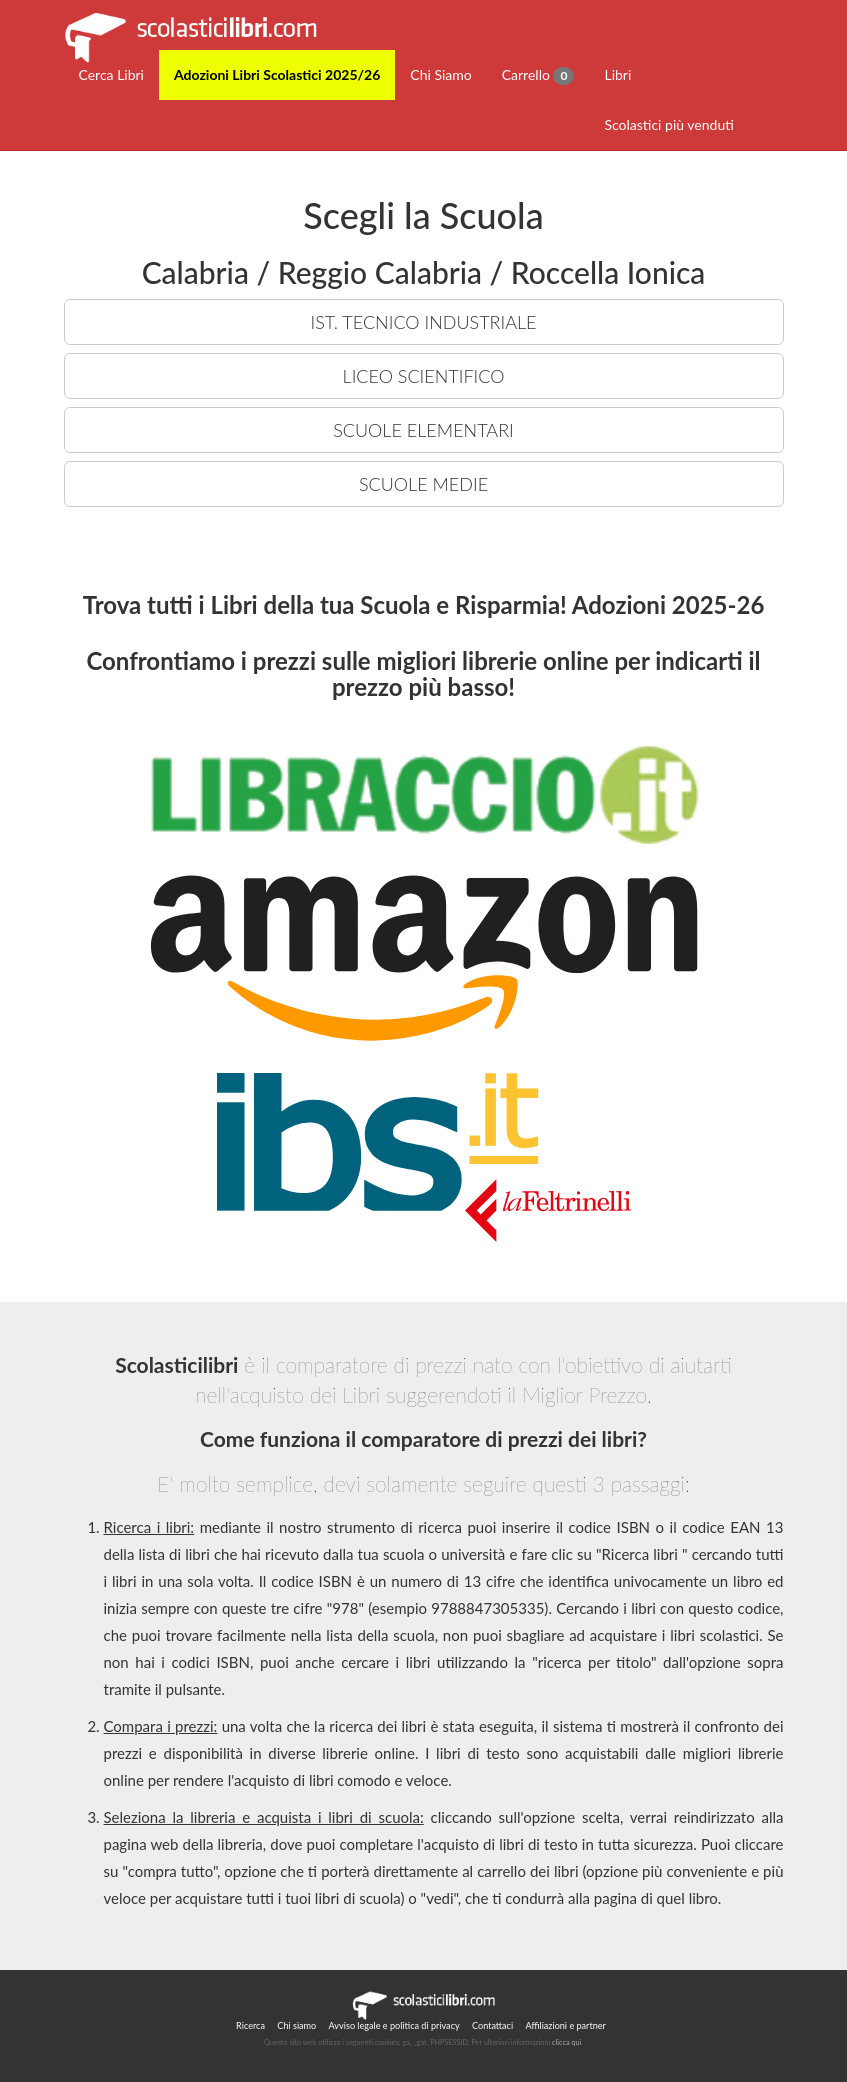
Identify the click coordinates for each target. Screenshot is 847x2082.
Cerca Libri (112, 74)
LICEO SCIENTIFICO (424, 376)
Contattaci (492, 2025)
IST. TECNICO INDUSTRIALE (423, 322)
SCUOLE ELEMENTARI (423, 430)
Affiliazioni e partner (565, 2025)
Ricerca (250, 2025)
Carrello (538, 75)
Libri (617, 74)
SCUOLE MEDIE (423, 484)
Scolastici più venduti (668, 124)
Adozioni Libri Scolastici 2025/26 (277, 74)
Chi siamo (296, 2025)
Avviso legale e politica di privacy (394, 2025)
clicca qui (566, 2042)
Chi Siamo (440, 74)
